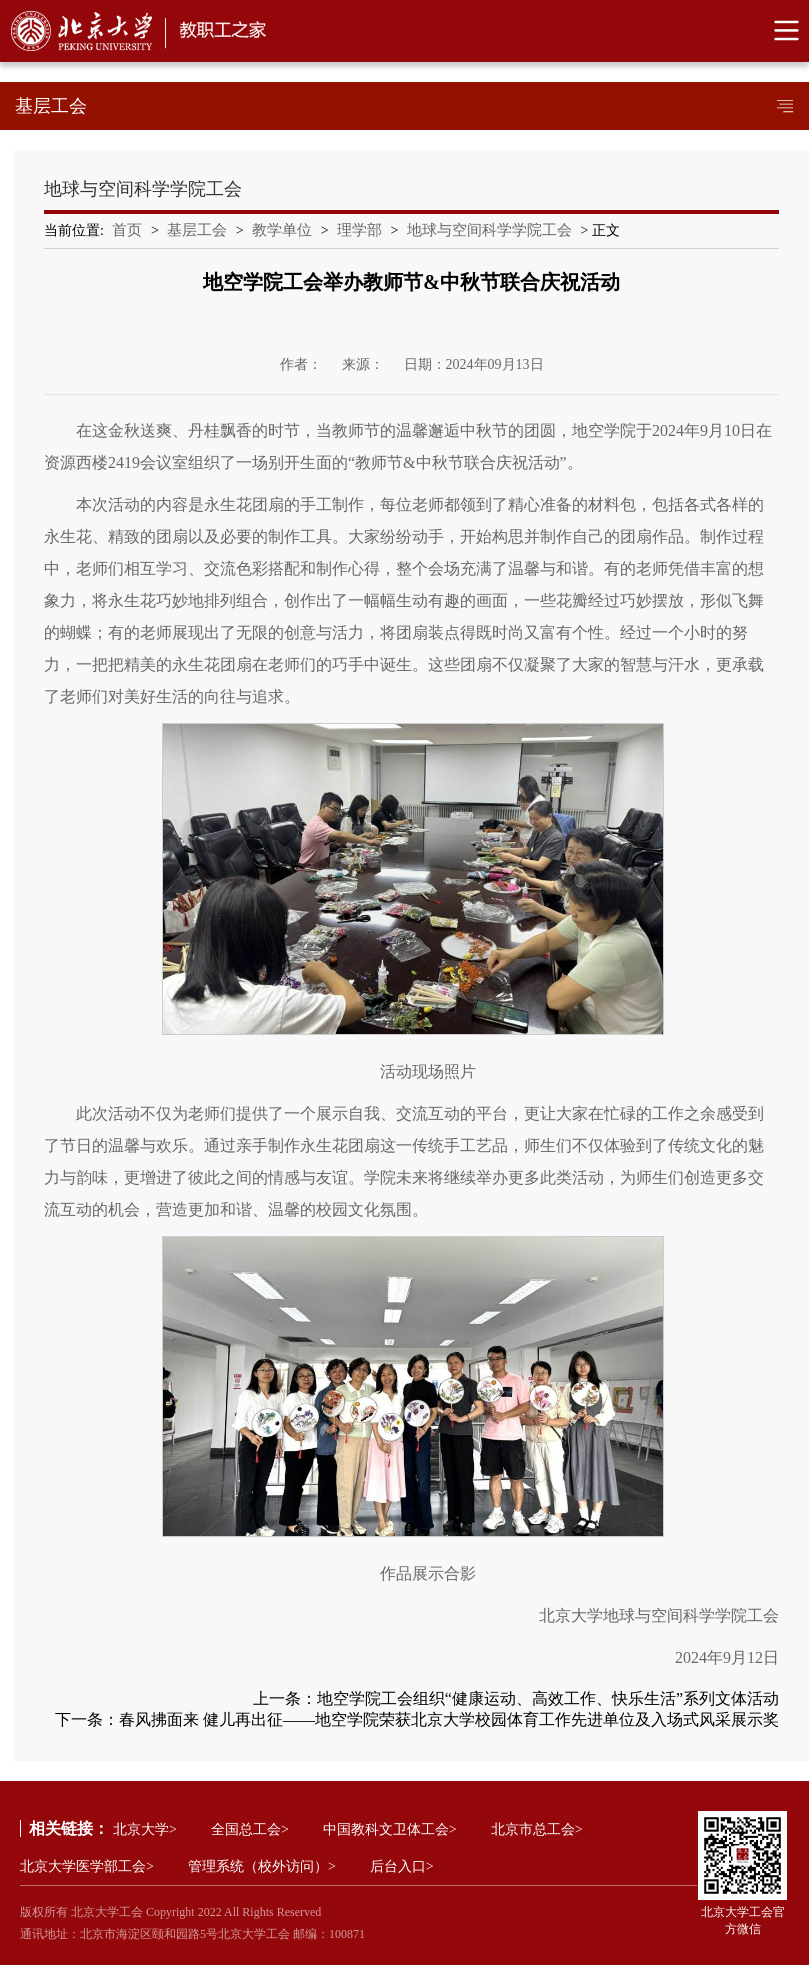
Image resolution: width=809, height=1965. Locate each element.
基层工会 (197, 230)
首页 (127, 230)
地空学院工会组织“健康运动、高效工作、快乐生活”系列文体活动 (548, 1698)
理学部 (359, 230)
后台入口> (402, 1866)
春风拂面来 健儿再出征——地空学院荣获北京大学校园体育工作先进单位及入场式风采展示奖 (449, 1719)
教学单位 (282, 230)
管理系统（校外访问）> (262, 1866)
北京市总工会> (537, 1829)
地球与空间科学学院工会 (489, 230)
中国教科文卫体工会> (390, 1829)
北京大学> (145, 1829)
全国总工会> (250, 1829)
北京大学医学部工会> (87, 1866)
